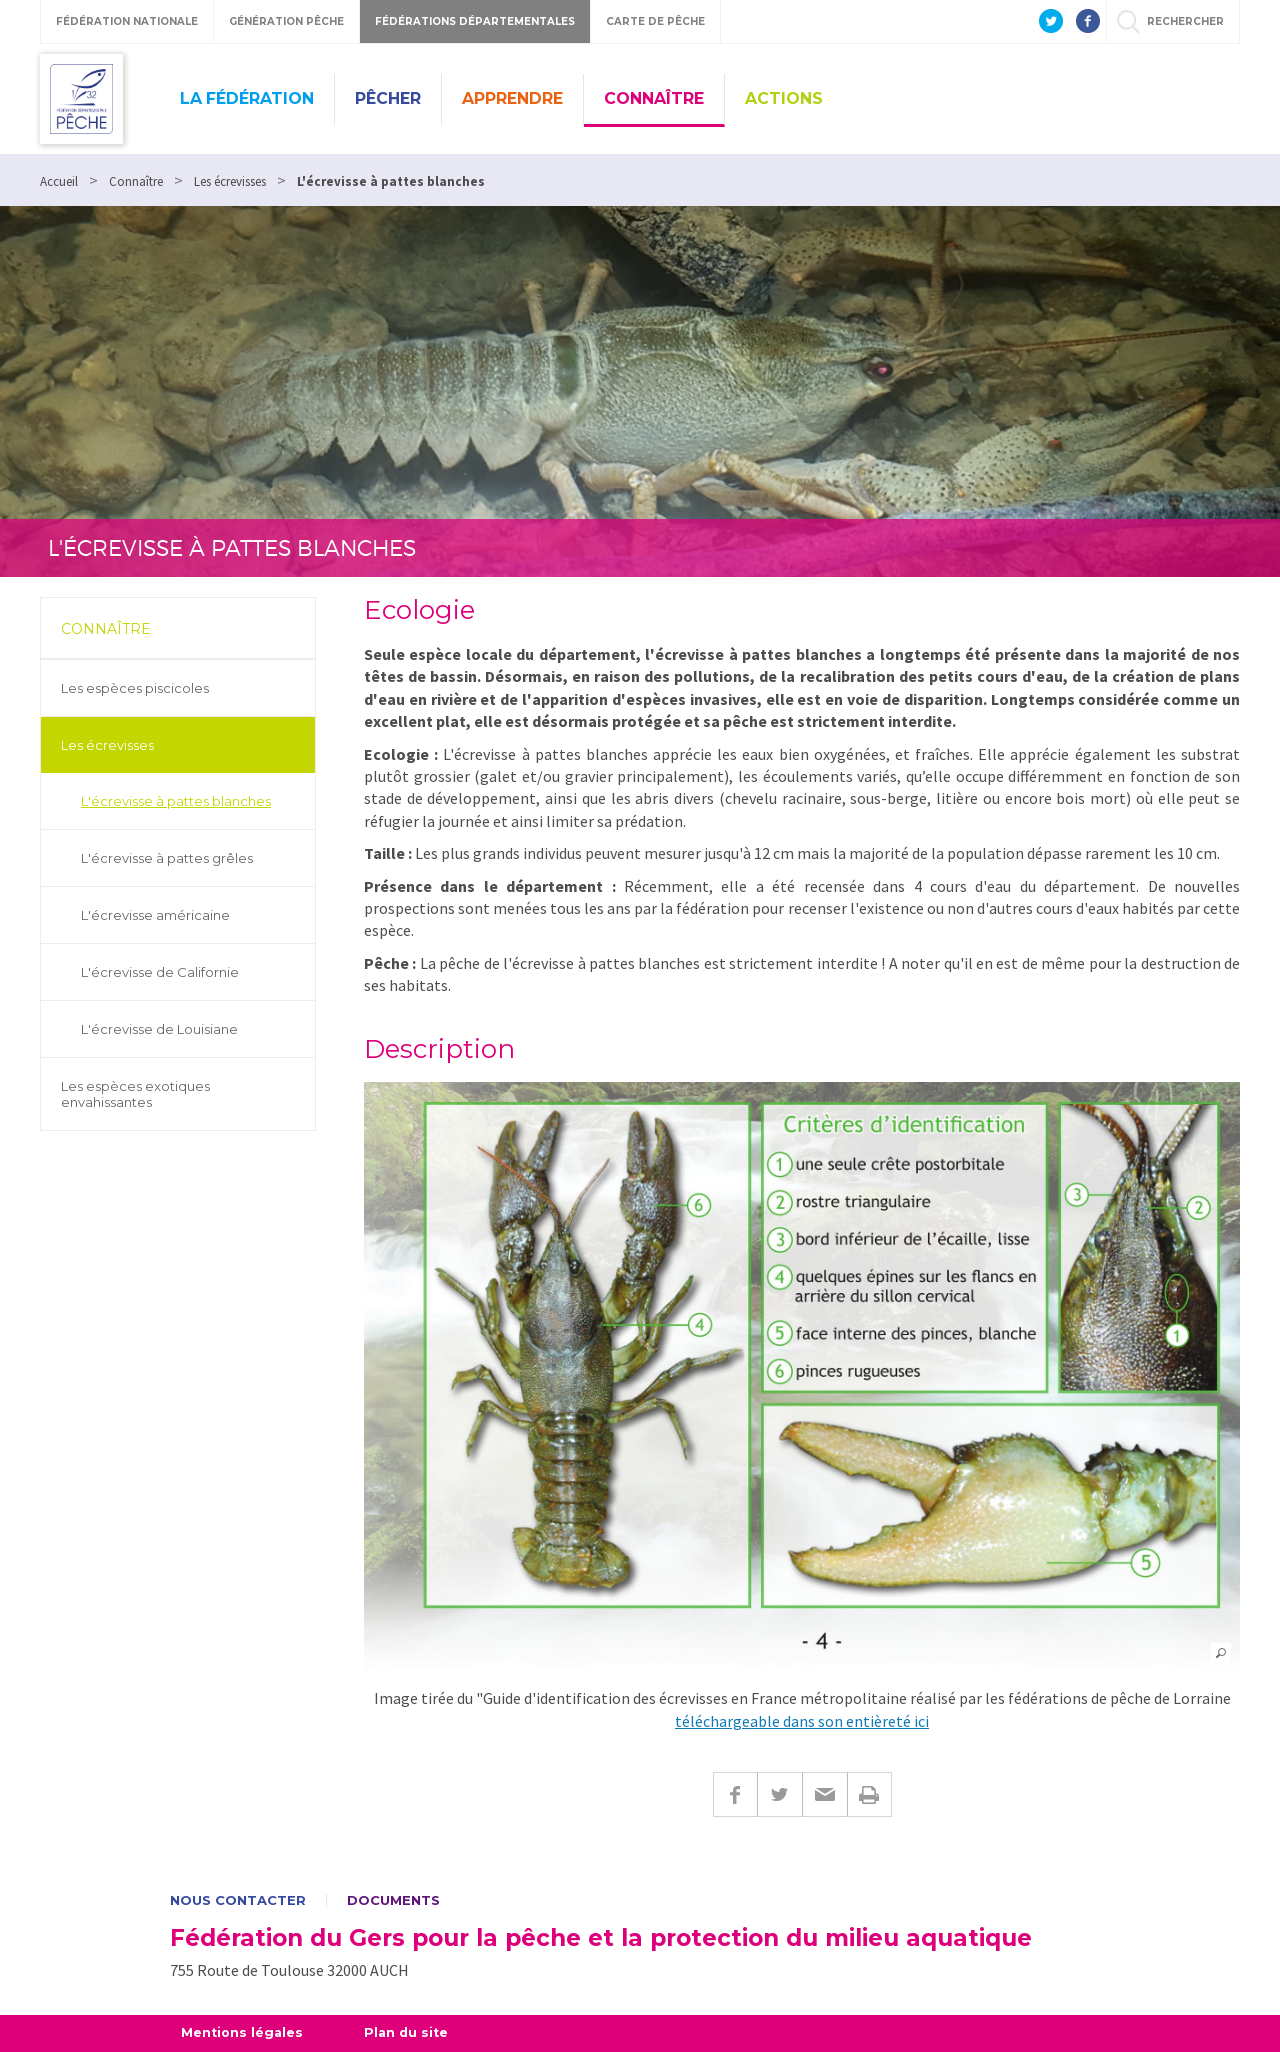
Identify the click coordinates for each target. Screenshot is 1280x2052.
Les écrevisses (107, 745)
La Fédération (247, 98)
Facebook (735, 1794)
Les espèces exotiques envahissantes (135, 1094)
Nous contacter (238, 1900)
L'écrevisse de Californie (160, 972)
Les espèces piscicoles (135, 688)
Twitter (779, 1794)
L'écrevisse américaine (155, 915)
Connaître (654, 98)
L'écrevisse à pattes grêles (167, 858)
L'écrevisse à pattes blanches (176, 801)
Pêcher (388, 98)
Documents (393, 1900)
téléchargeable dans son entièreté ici (802, 1721)
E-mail (824, 1794)
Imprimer (869, 1794)
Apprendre (512, 98)
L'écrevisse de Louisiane (159, 1029)
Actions (784, 98)
